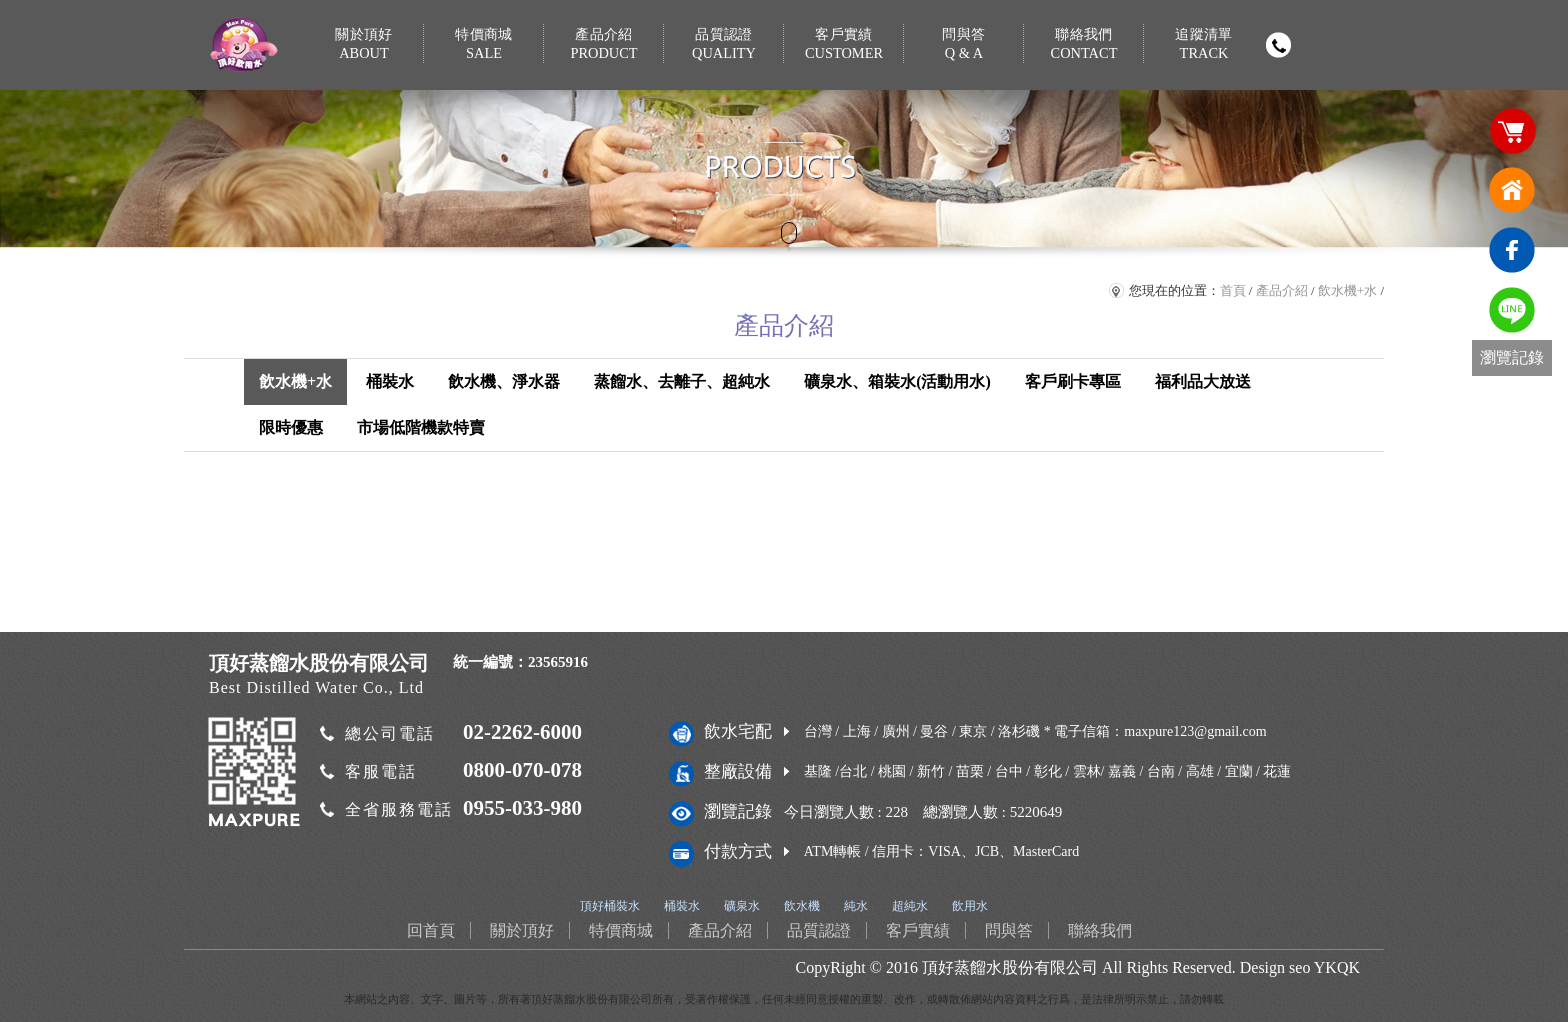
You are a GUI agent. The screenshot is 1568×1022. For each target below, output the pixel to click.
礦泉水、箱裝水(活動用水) (897, 381)
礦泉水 (742, 906)
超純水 (910, 906)
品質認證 (724, 44)
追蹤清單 (1204, 44)
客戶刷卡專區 (1073, 381)
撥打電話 (1278, 45)
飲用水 (970, 906)
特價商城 (484, 44)
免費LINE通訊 (1512, 310)
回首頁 (1512, 190)
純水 (856, 906)
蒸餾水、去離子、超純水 (682, 381)
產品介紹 (604, 44)
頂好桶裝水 (610, 906)
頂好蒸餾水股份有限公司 (1010, 967)
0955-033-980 (522, 808)
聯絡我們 (1084, 44)
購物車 (1512, 130)
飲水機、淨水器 (504, 381)
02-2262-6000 (522, 732)
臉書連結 (1512, 250)
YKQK (1337, 967)
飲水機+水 (1347, 290)
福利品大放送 (1203, 381)
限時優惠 (291, 427)
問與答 (964, 44)
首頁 (1233, 290)
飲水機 (802, 906)
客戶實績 (844, 44)
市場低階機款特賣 (421, 427)
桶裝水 (390, 381)
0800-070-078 (522, 770)
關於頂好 (364, 44)
